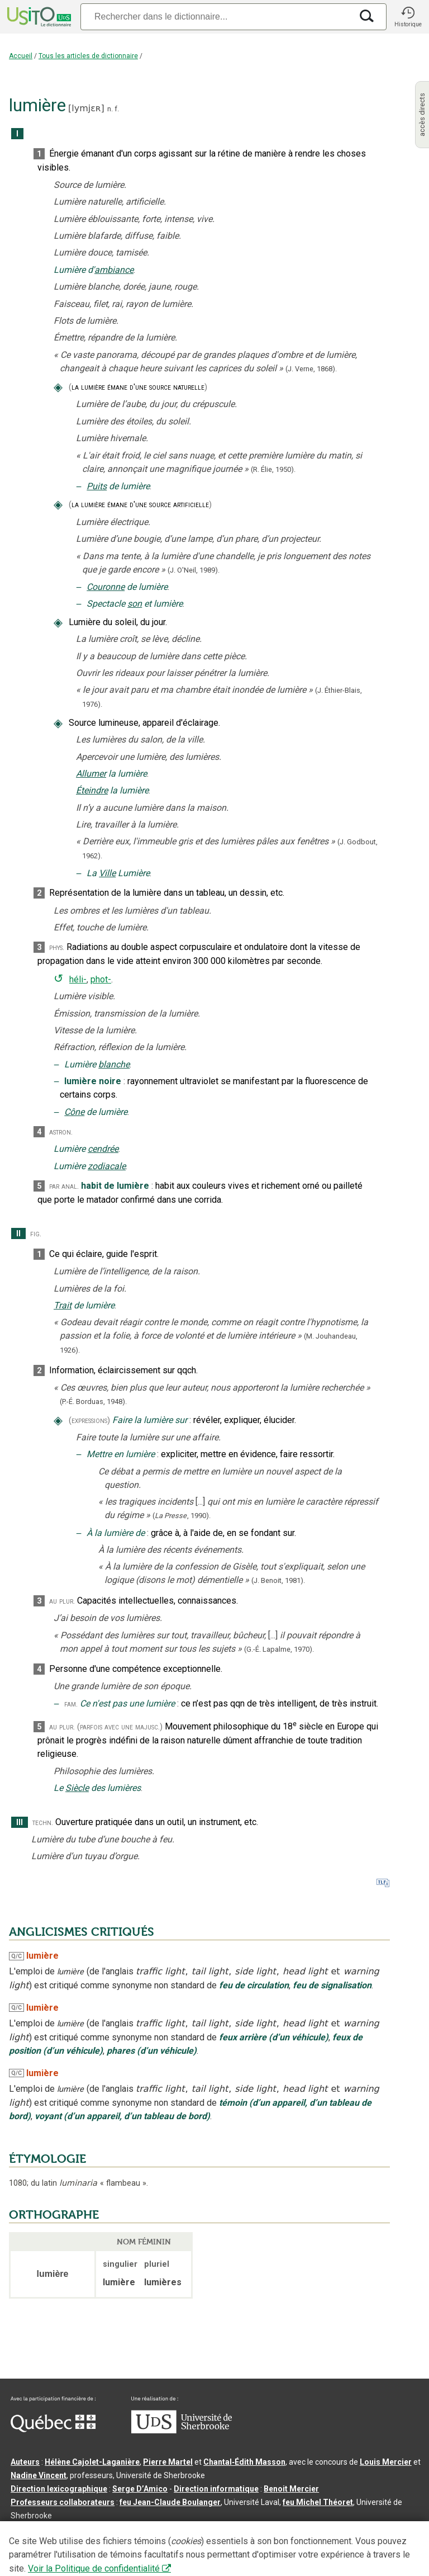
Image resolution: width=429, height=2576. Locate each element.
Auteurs (25, 2461)
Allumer (91, 773)
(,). (181, 1515)
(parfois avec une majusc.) (120, 1727)
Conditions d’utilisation (259, 2533)
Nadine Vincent (38, 2475)
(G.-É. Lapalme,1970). (279, 1649)
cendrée (103, 1148)
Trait (63, 1305)
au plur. (62, 1601)
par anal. (64, 1186)
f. (117, 109)
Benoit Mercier (291, 2488)
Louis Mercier (386, 2461)
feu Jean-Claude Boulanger (170, 2502)
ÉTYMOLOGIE (47, 2159)
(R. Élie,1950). (273, 469)
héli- (78, 979)
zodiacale (107, 1166)
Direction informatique (216, 2488)
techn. (42, 1822)
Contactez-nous (180, 2533)
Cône (74, 1112)
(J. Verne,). (311, 369)
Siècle (77, 1788)
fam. (71, 1704)
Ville (107, 873)
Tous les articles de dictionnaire (88, 56)
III (19, 1822)
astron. (61, 1132)
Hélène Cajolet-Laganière (92, 2461)
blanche (114, 1064)
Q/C (16, 1956)
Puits (97, 486)
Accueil (20, 56)
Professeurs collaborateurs (63, 2502)
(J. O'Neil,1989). (194, 570)
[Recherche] (216, 16)
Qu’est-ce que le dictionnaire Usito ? (78, 2533)
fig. (35, 1234)
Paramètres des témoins (354, 2533)
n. (110, 109)
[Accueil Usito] (38, 17)
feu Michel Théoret (318, 2502)
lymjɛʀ (86, 108)
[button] (408, 17)
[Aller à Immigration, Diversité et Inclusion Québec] (53, 2429)
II (18, 1234)
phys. (56, 947)
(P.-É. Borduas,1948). (93, 1401)
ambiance (114, 269)
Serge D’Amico (140, 2488)
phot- (100, 979)
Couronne (106, 587)
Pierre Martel (168, 2461)
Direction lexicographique (59, 2488)
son (134, 603)
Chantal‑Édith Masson (244, 2461)
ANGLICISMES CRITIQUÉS (81, 1932)
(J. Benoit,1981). (278, 1580)
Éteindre (92, 790)
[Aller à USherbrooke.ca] (181, 2430)
